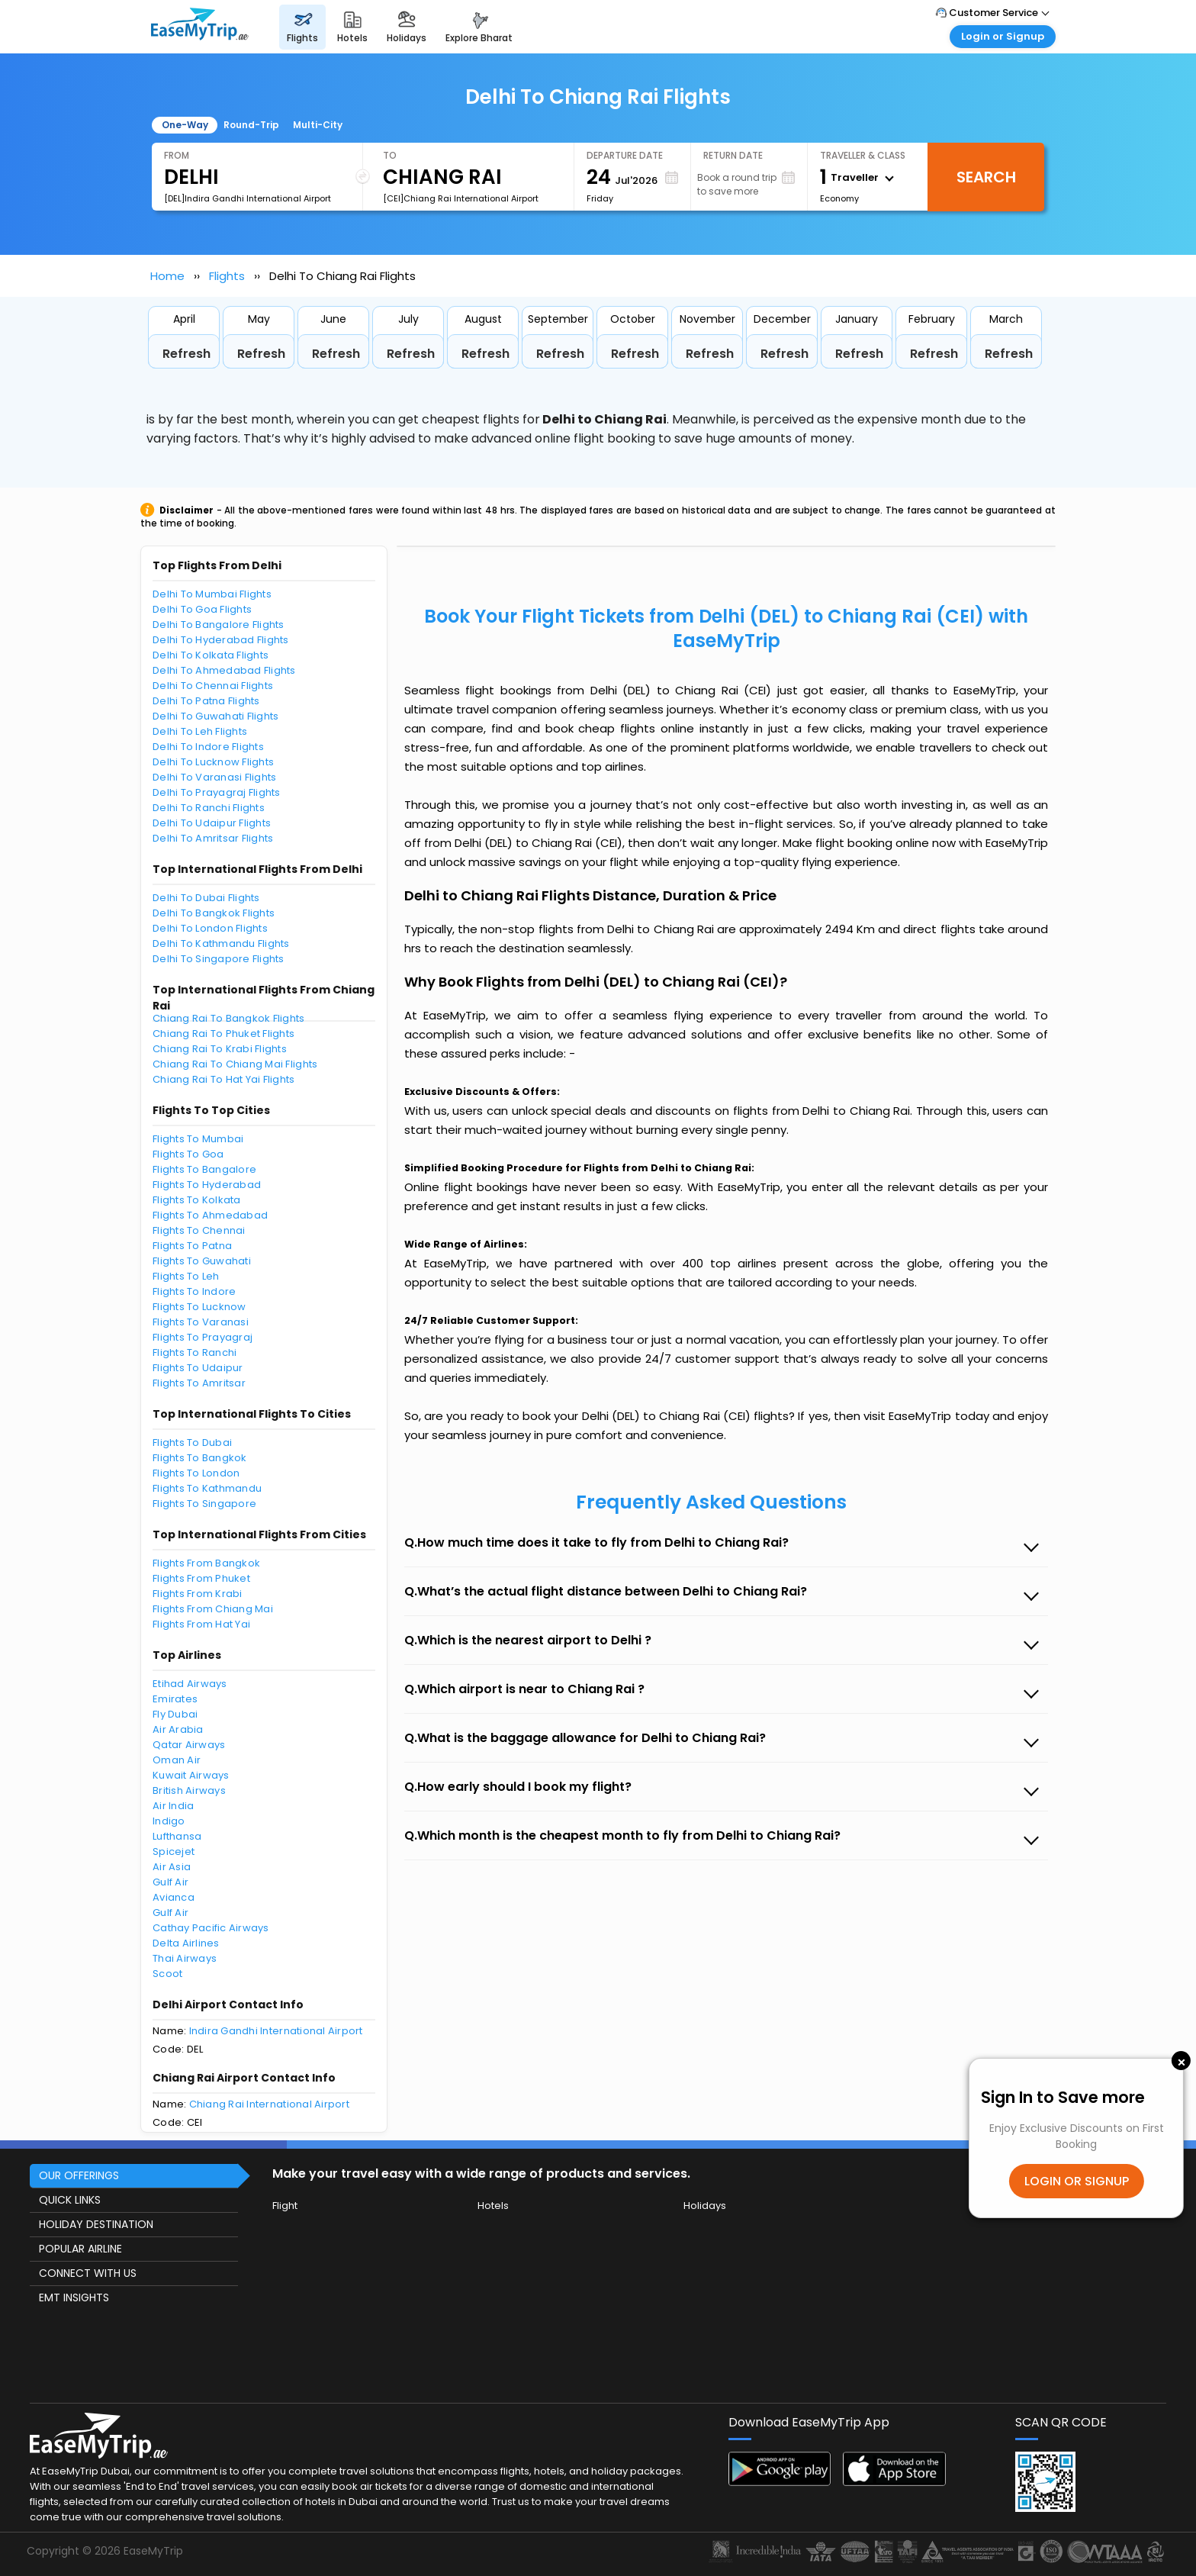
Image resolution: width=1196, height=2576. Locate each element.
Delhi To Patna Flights (206, 701)
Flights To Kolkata (197, 1200)
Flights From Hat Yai (201, 1624)
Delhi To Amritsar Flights (213, 838)
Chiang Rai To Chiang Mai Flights (235, 1064)
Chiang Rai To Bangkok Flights (229, 1018)
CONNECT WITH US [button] (88, 2273)
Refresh (186, 353)
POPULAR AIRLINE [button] (80, 2248)
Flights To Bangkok (200, 1458)
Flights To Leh (186, 1276)
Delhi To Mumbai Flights (212, 594)
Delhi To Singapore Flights (219, 959)
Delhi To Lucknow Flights (213, 762)
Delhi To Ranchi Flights (209, 807)
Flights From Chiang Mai (213, 1609)
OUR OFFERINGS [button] (79, 2175)
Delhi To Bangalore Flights (219, 624)
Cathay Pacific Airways (211, 1928)
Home (167, 276)
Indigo (169, 1821)
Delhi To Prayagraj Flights (217, 792)
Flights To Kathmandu (207, 1488)
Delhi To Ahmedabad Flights (224, 670)
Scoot (167, 1973)
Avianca (174, 1897)
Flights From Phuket (201, 1578)
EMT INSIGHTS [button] (74, 2297)
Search (986, 177)
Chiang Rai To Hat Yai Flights (224, 1079)
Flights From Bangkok (206, 1563)
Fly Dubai (175, 1714)
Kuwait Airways (191, 1775)
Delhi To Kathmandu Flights (221, 943)
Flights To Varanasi (201, 1322)
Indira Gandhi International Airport (276, 2031)
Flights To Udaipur (198, 1367)
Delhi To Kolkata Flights (210, 655)
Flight (284, 2205)
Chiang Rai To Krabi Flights (220, 1049)
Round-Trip (251, 124)
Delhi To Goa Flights (202, 609)
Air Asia (172, 1867)
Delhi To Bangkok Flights (214, 913)
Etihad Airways (190, 1683)
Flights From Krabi (198, 1593)
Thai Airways (185, 1958)
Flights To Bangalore (204, 1169)
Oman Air (177, 1760)
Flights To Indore (194, 1291)
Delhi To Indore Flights (208, 746)
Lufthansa (177, 1836)
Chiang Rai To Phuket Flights (223, 1033)
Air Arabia (178, 1729)
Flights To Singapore (204, 1503)
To (390, 155)
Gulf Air (170, 1882)
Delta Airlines (186, 1943)
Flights (227, 276)
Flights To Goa (188, 1154)
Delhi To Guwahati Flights (216, 716)
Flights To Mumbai (198, 1139)
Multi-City (317, 124)
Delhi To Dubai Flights (206, 897)
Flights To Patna (192, 1245)
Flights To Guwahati (202, 1261)
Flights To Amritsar (199, 1383)
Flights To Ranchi (194, 1352)
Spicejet (174, 1851)
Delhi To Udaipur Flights (212, 823)
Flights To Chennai (199, 1230)
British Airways (189, 1790)
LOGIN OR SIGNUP (1076, 2181)
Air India (173, 1805)
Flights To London (196, 1473)
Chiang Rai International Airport (269, 2104)
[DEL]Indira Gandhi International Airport (247, 198)
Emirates (175, 1699)
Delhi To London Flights (210, 928)
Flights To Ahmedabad (210, 1215)
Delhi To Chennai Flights (213, 685)
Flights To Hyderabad (207, 1184)
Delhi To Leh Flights (200, 731)
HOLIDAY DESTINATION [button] (96, 2224)
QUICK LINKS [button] (70, 2199)
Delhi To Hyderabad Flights (221, 640)
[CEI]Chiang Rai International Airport (461, 198)
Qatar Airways (189, 1744)
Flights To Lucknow (199, 1306)
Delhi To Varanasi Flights (215, 777)
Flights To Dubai (192, 1442)
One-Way (185, 124)
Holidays (704, 2205)
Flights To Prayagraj (202, 1337)
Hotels (493, 2205)
